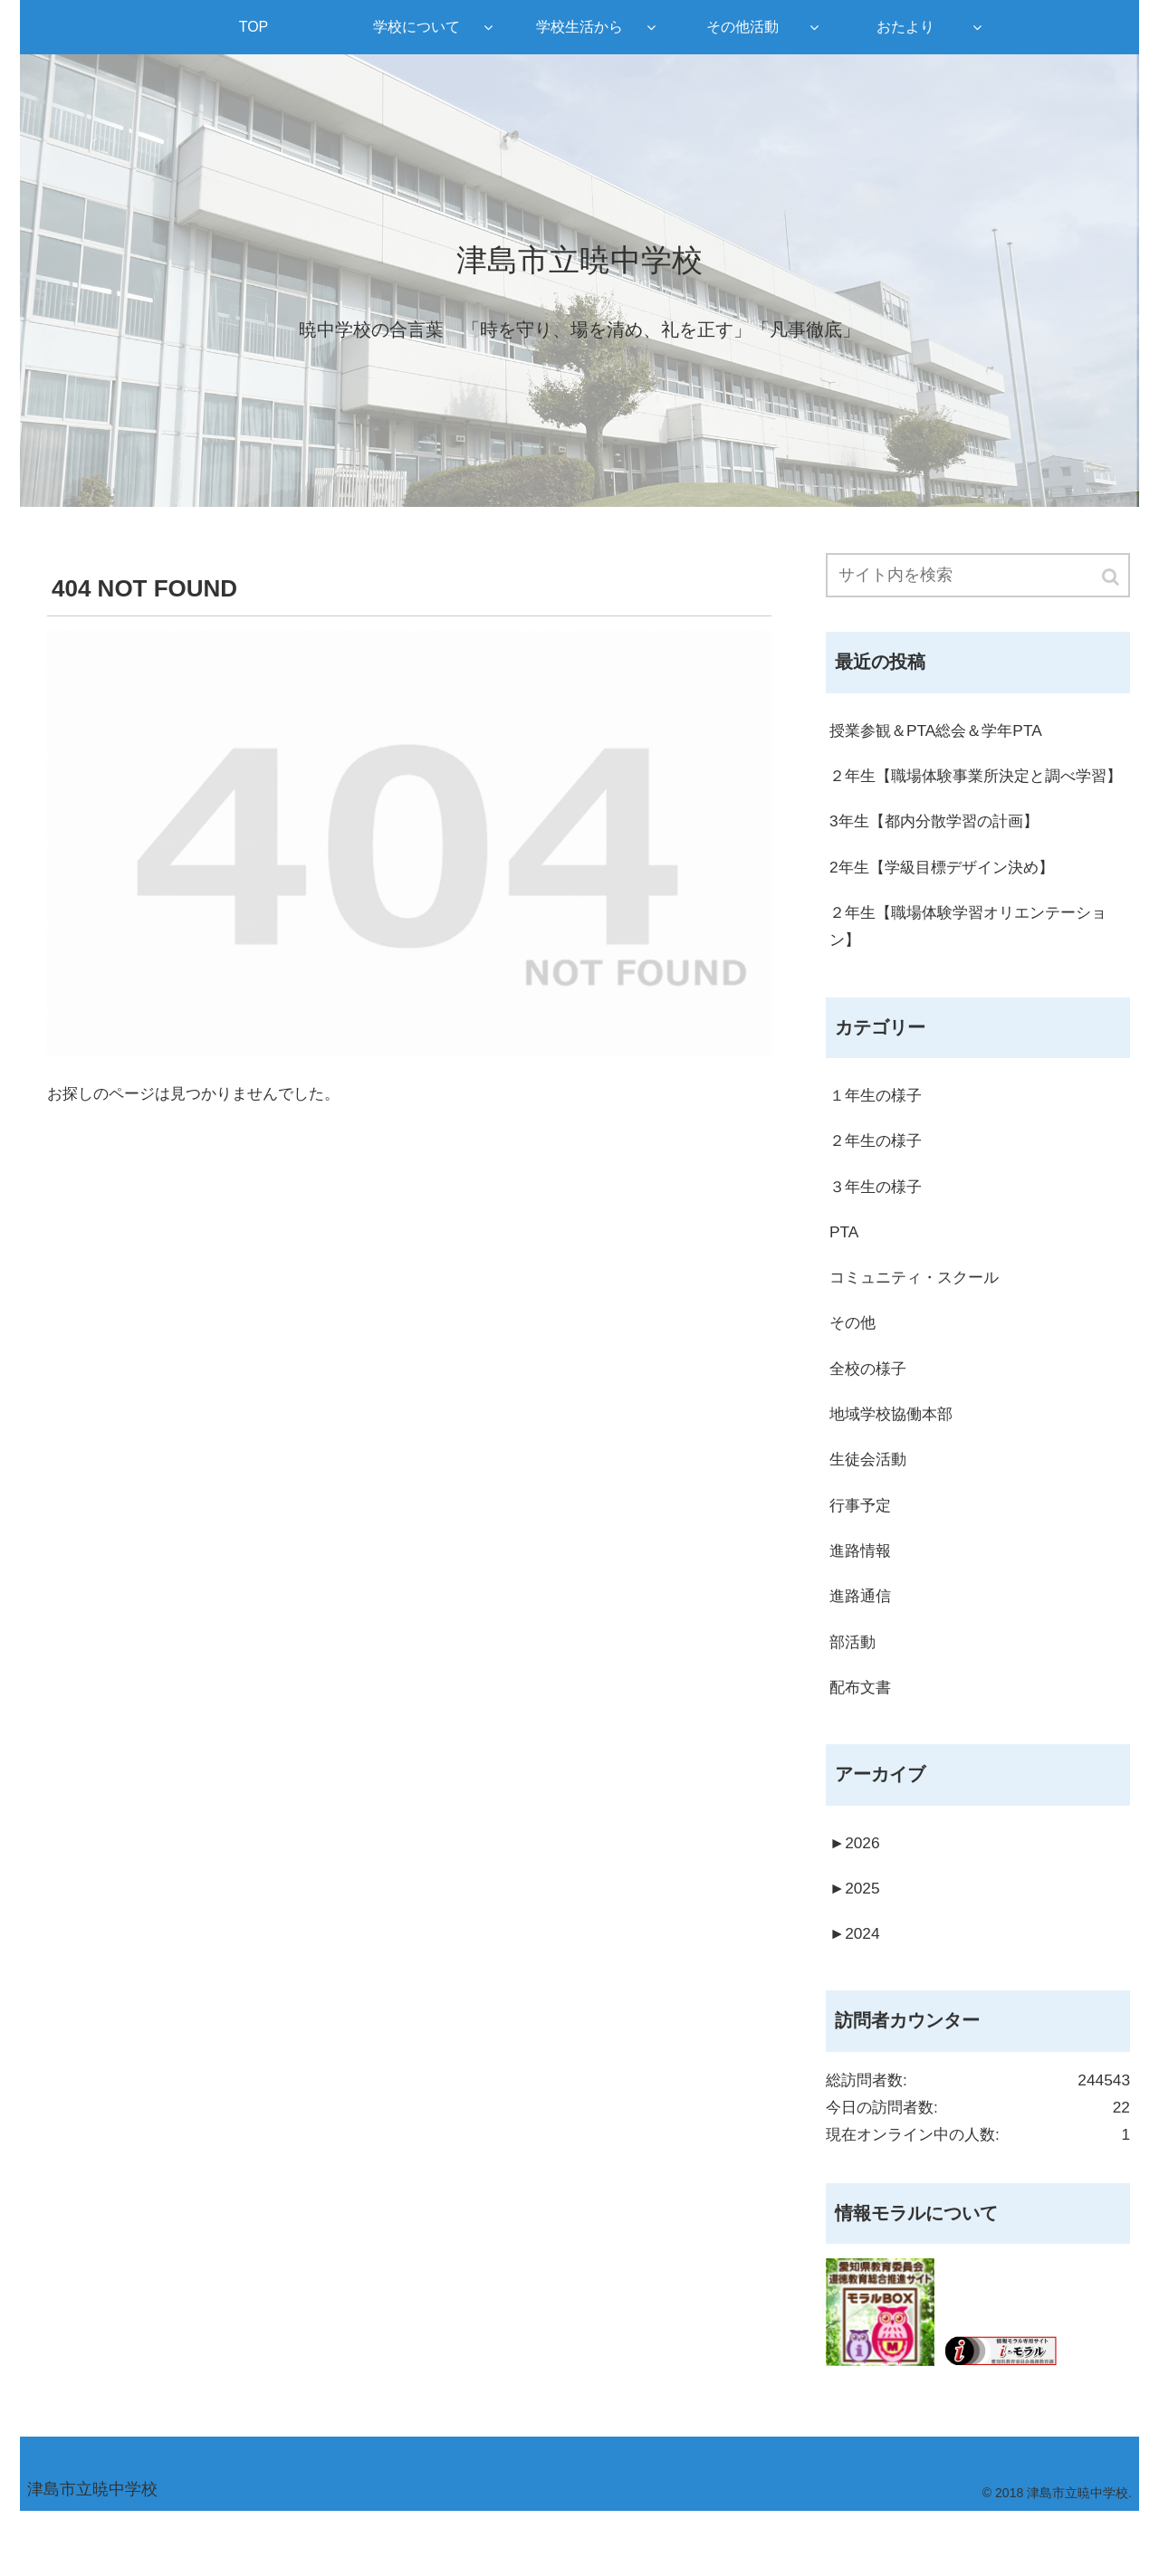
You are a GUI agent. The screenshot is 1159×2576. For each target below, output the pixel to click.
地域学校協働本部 (894, 1460)
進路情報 (862, 1599)
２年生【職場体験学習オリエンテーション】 (976, 961)
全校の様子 (870, 1413)
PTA (844, 1273)
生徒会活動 (870, 1506)
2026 (855, 1897)
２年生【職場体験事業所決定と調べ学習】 (967, 792)
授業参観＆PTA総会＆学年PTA (941, 732)
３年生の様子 (878, 1226)
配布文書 (862, 1740)
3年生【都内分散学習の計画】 (939, 853)
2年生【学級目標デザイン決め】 (948, 901)
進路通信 (862, 1646)
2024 (855, 1990)
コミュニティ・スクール (919, 1320)
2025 (855, 1944)
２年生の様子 (878, 1180)
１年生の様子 (878, 1133)
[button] (1112, 578)
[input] (978, 576)
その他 (853, 1367)
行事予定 (862, 1553)
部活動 (853, 1693)
